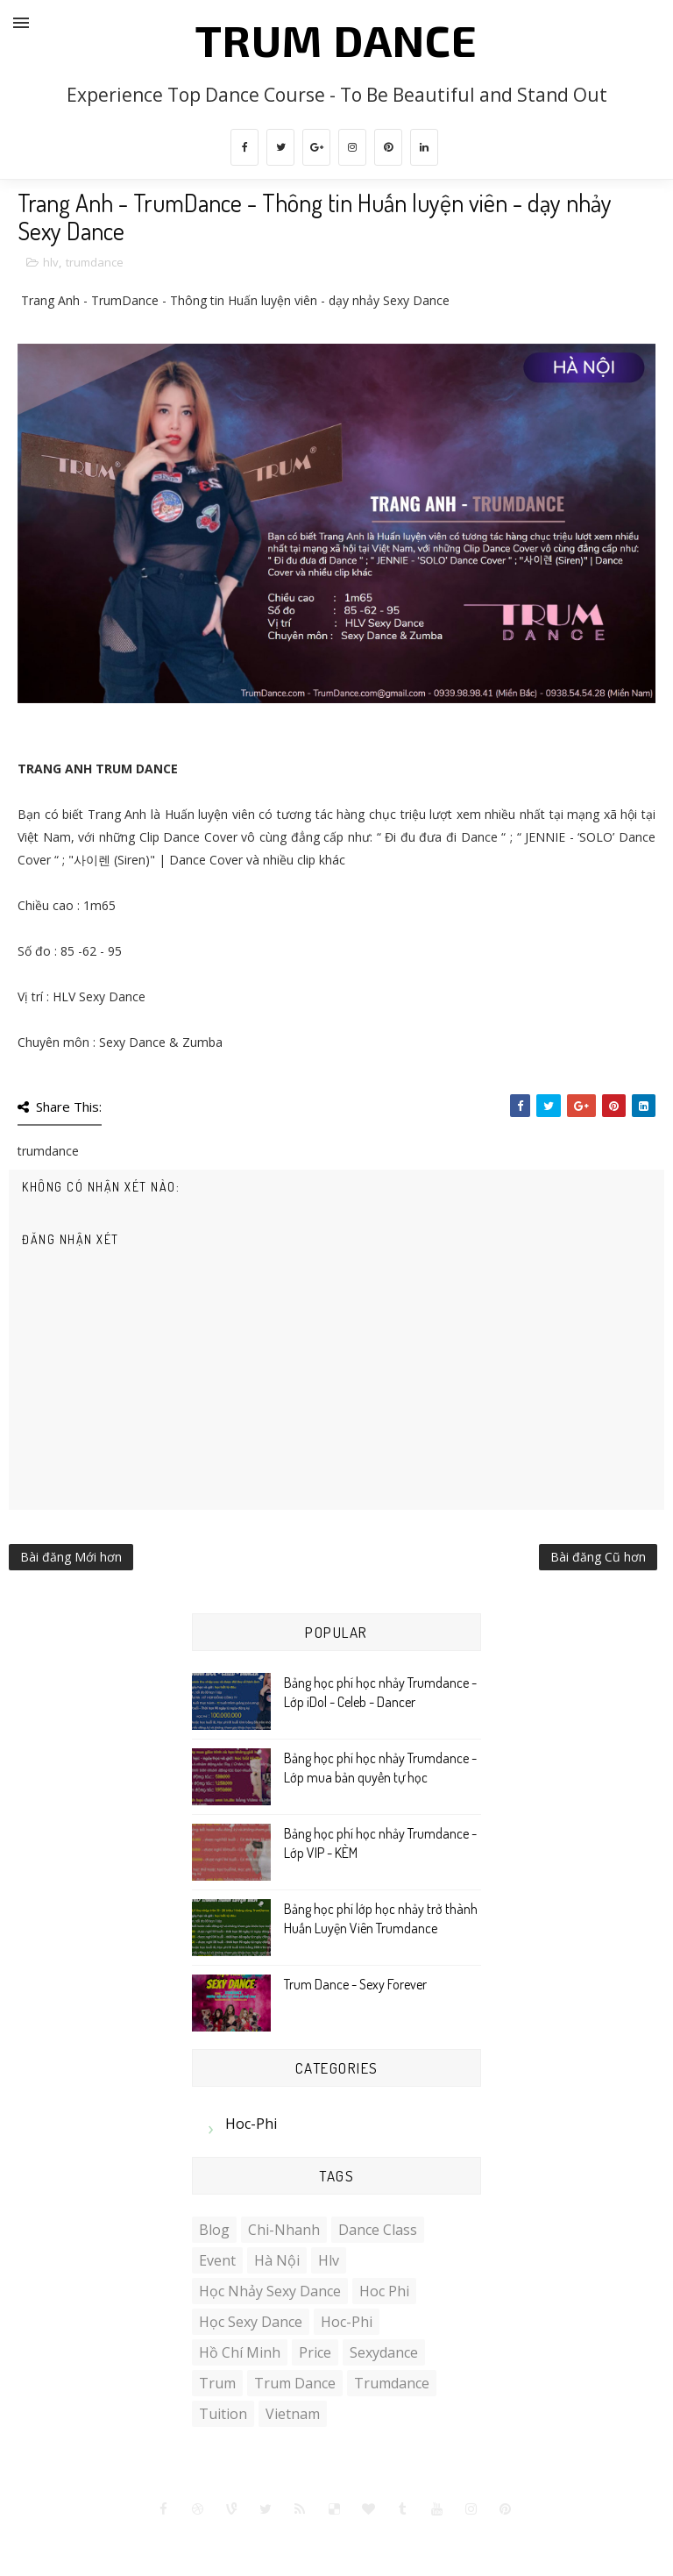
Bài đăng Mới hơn (71, 1556)
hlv (51, 262)
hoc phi (384, 2291)
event (217, 2260)
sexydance (384, 2352)
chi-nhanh (284, 2229)
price (315, 2352)
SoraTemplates (267, 2540)
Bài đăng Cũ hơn (598, 1556)
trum (217, 2383)
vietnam (293, 2413)
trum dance (295, 2383)
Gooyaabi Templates (455, 2540)
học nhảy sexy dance (270, 2291)
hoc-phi (251, 2123)
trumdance (95, 262)
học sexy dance (250, 2321)
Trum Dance (336, 39)
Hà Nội (277, 2260)
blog (214, 2229)
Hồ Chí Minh (239, 2352)
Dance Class (377, 2229)
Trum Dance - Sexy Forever (355, 1984)
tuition (223, 2413)
